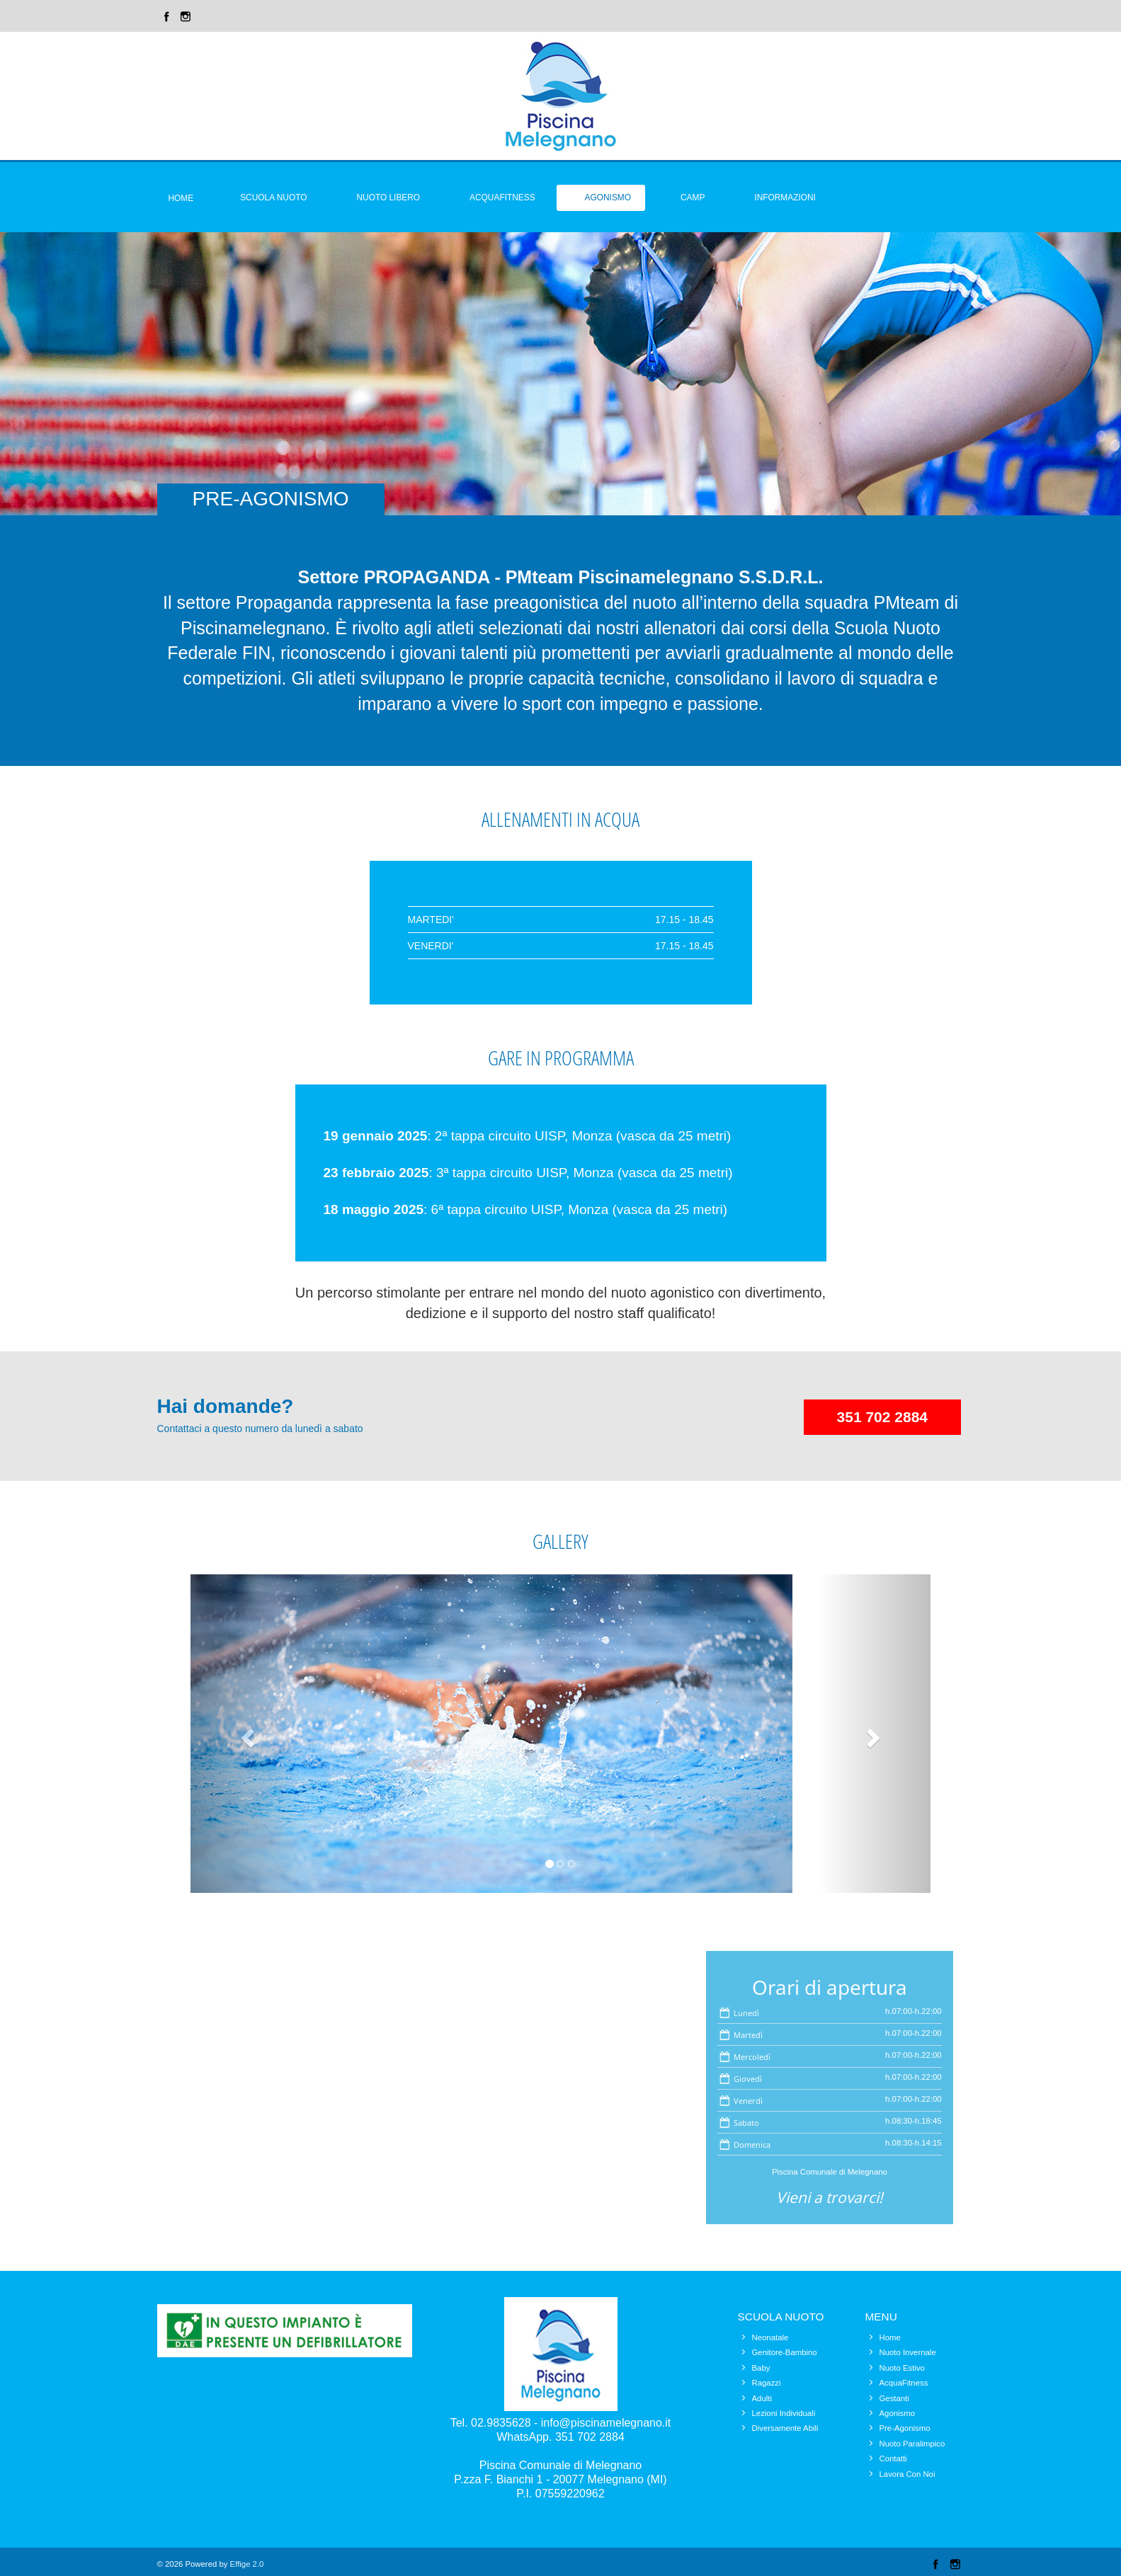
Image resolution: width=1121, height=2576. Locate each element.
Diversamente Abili (785, 2428)
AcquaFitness (904, 2382)
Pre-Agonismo (905, 2428)
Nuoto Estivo (902, 2368)
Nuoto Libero (388, 197)
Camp (693, 197)
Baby (761, 2368)
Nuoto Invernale (908, 2352)
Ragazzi (766, 2382)
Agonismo (608, 197)
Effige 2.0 (247, 2564)
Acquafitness (502, 197)
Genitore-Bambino (784, 2352)
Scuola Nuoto (273, 197)
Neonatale (770, 2337)
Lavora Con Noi (907, 2474)
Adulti (762, 2398)
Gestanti (894, 2398)
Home (181, 198)
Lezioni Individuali (784, 2413)
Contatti (893, 2458)
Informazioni (785, 197)
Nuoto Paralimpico (912, 2443)
